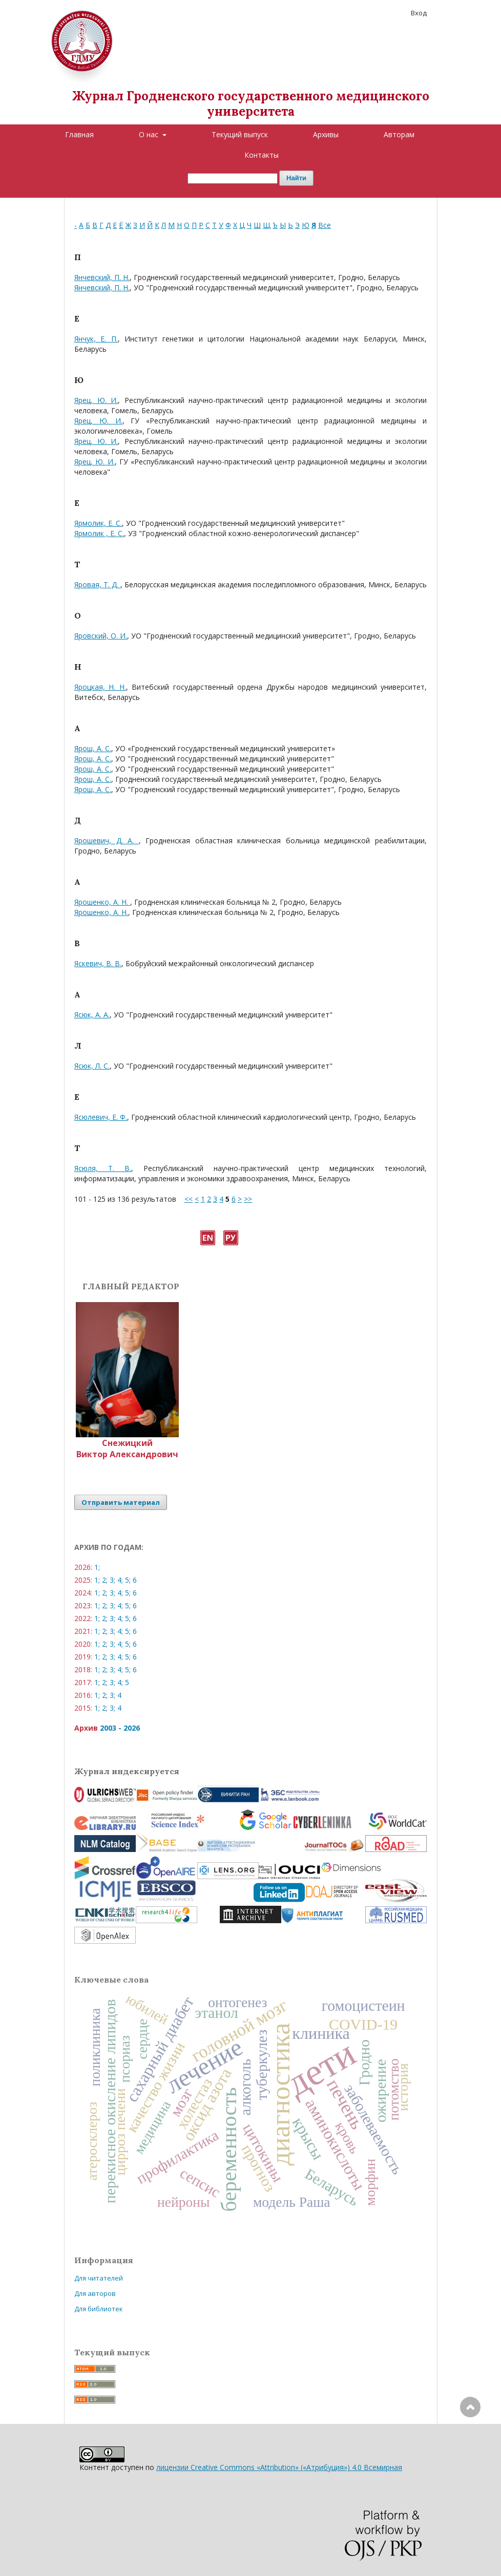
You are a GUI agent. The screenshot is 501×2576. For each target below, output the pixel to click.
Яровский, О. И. (100, 636)
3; (112, 1580)
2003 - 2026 (120, 1728)
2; (105, 1580)
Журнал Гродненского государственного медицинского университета (250, 103)
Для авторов (95, 2293)
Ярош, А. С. (92, 748)
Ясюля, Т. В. (102, 1168)
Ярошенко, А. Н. (102, 902)
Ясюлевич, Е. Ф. (100, 1117)
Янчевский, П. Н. (102, 277)
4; (120, 1580)
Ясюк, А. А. (92, 1014)
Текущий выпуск (240, 134)
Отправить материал (120, 1502)
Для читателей (98, 2278)
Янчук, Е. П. (96, 339)
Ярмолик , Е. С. (99, 533)
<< (188, 1199)
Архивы (326, 134)
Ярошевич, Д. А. (106, 840)
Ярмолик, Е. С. (98, 523)
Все (324, 225)
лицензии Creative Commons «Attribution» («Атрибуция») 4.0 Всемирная (279, 2467)
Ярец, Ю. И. (96, 400)
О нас (149, 134)
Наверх (470, 2448)
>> (248, 1199)
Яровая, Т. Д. (97, 584)
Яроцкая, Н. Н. (100, 687)
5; (128, 1580)
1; (97, 1567)
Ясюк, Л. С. (92, 1066)
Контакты (261, 155)
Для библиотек (98, 2308)
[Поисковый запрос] (232, 178)
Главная (79, 134)
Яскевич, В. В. (97, 963)
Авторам (399, 134)
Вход (419, 12)
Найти (296, 178)
